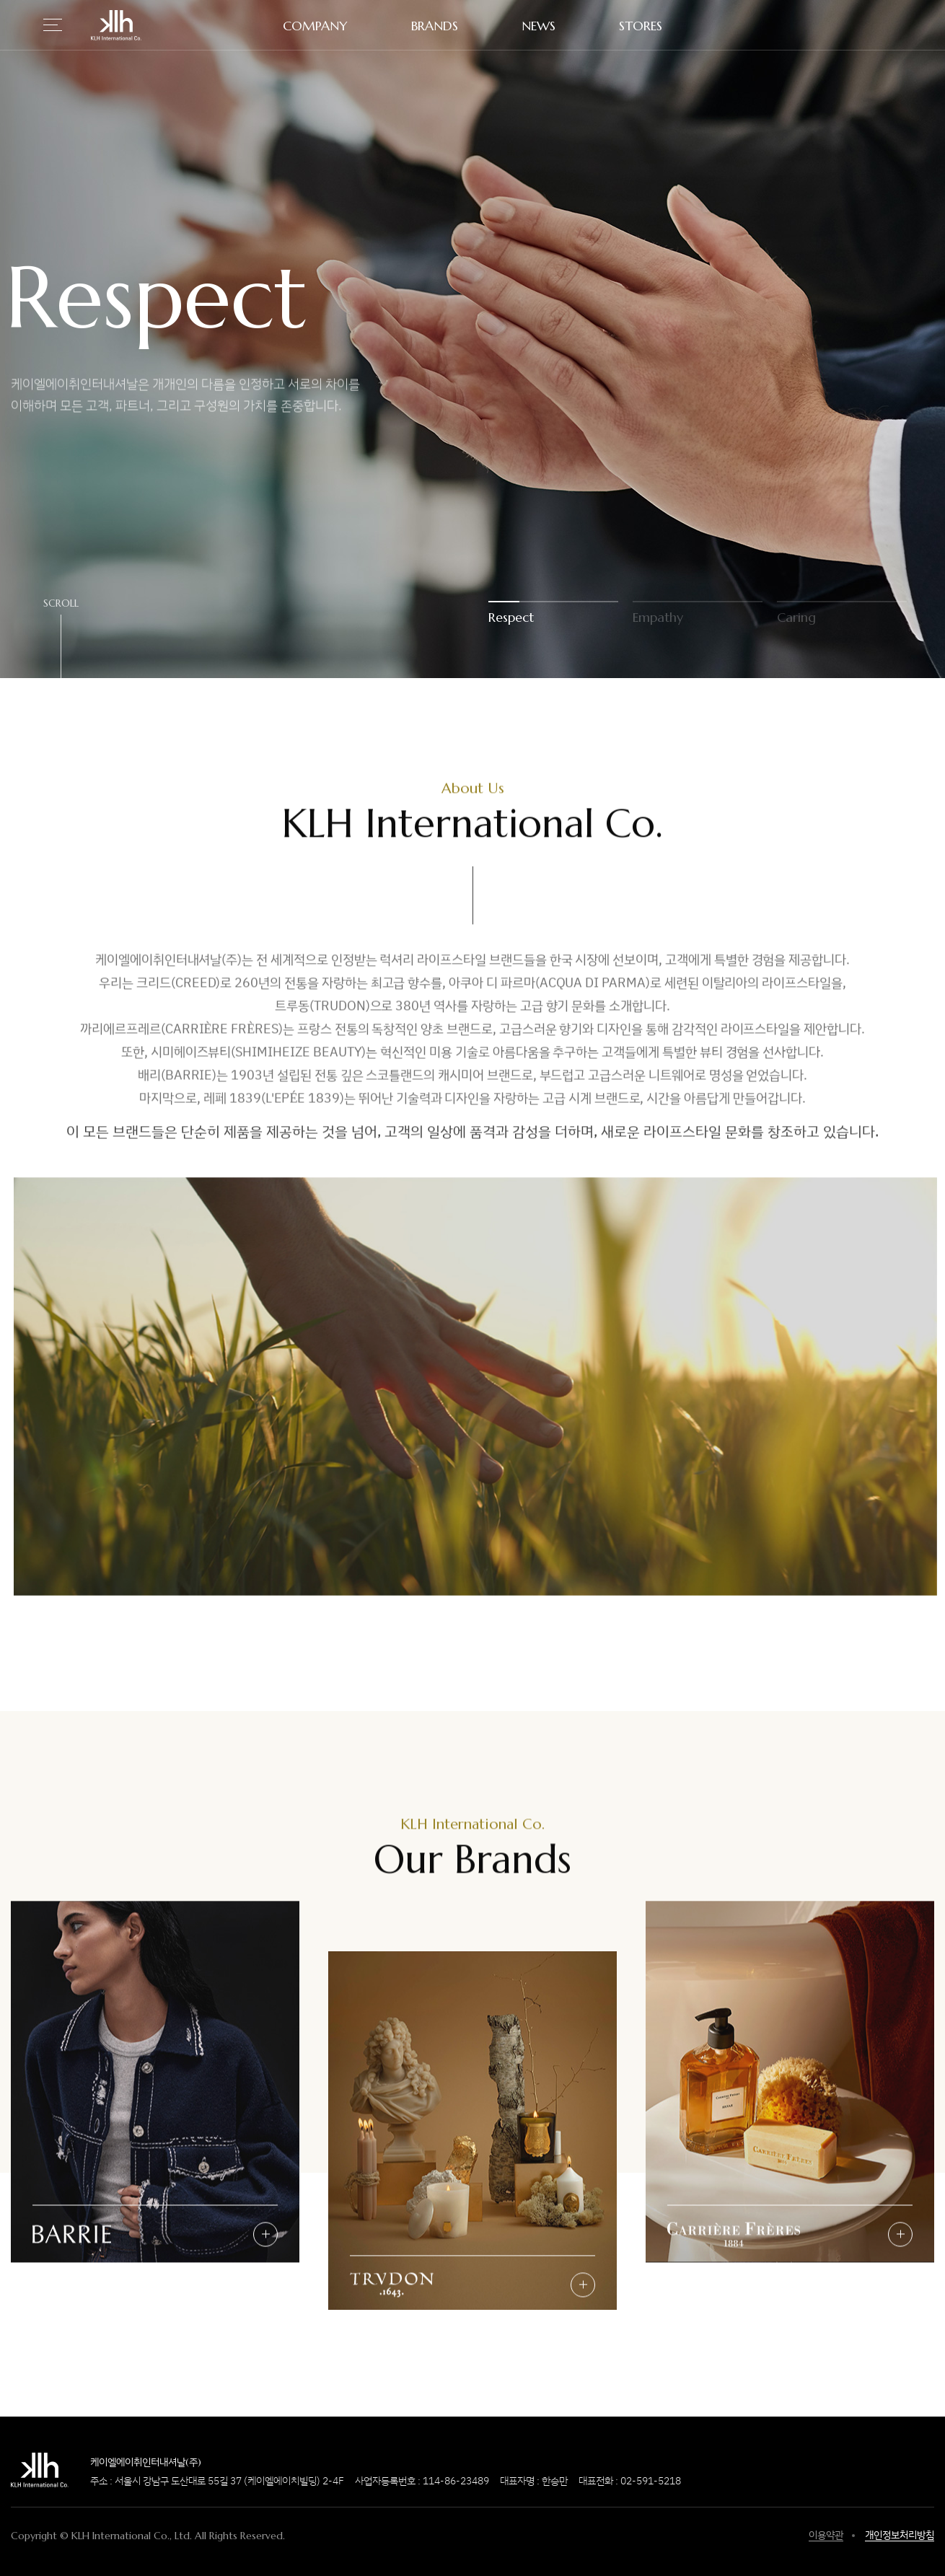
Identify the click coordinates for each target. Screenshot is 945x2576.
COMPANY (315, 25)
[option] (472, 339)
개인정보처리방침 (899, 2534)
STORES (640, 25)
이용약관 (826, 2534)
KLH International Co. (116, 25)
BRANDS (434, 25)
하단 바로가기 (0, 0)
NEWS (538, 25)
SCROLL (61, 604)
